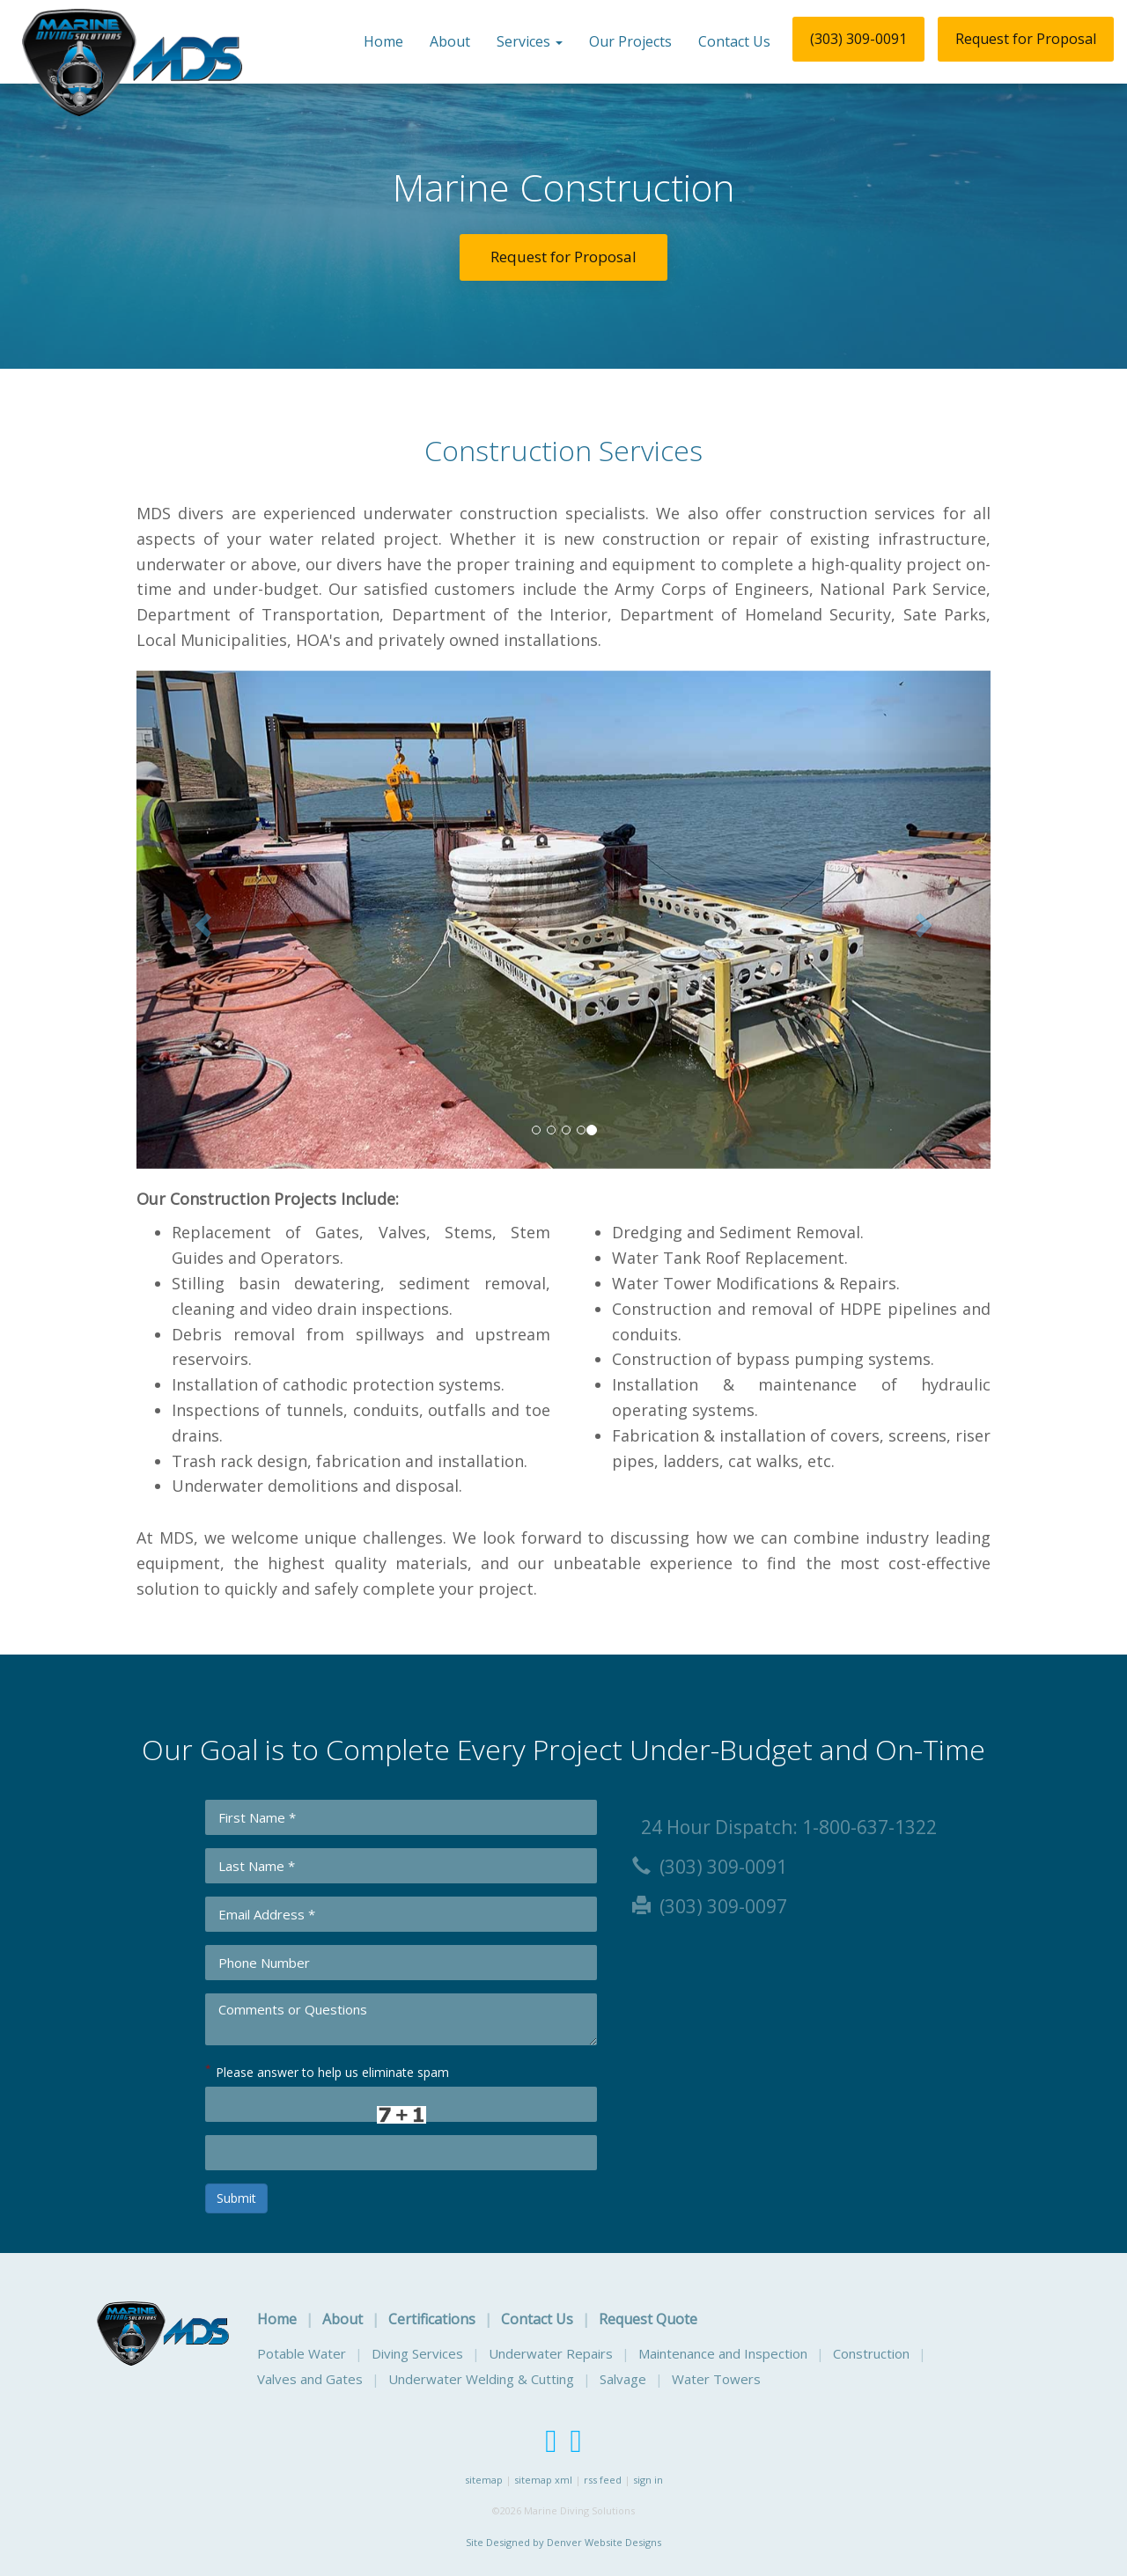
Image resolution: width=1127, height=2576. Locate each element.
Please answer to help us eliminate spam (327, 2071)
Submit (236, 2198)
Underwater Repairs (551, 2353)
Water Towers (716, 2379)
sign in (648, 2479)
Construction (871, 2353)
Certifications (431, 2319)
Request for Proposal (1025, 38)
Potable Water (301, 2353)
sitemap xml (543, 2479)
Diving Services (417, 2353)
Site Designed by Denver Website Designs (563, 2542)
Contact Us (734, 41)
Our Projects (630, 41)
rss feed (603, 2479)
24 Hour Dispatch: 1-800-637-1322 (784, 1827)
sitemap (484, 2479)
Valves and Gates (310, 2379)
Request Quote (648, 2319)
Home (383, 41)
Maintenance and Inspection (722, 2353)
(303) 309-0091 (858, 38)
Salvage (623, 2379)
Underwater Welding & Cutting (481, 2379)
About (450, 41)
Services (530, 41)
